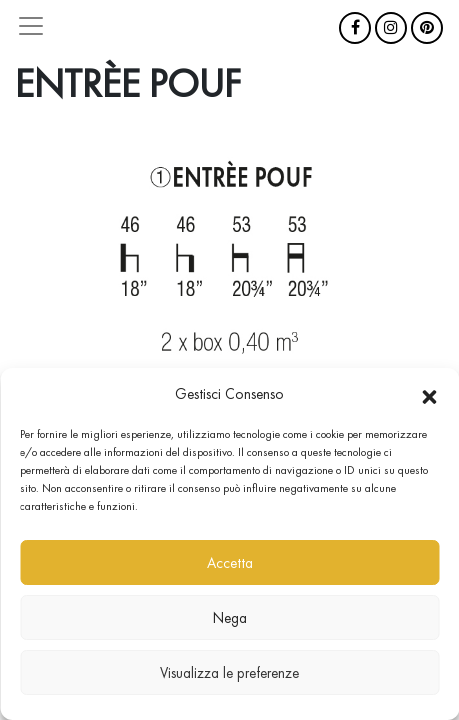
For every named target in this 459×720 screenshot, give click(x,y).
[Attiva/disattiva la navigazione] (31, 26)
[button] (429, 394)
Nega (230, 618)
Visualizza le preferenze (229, 673)
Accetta (230, 563)
